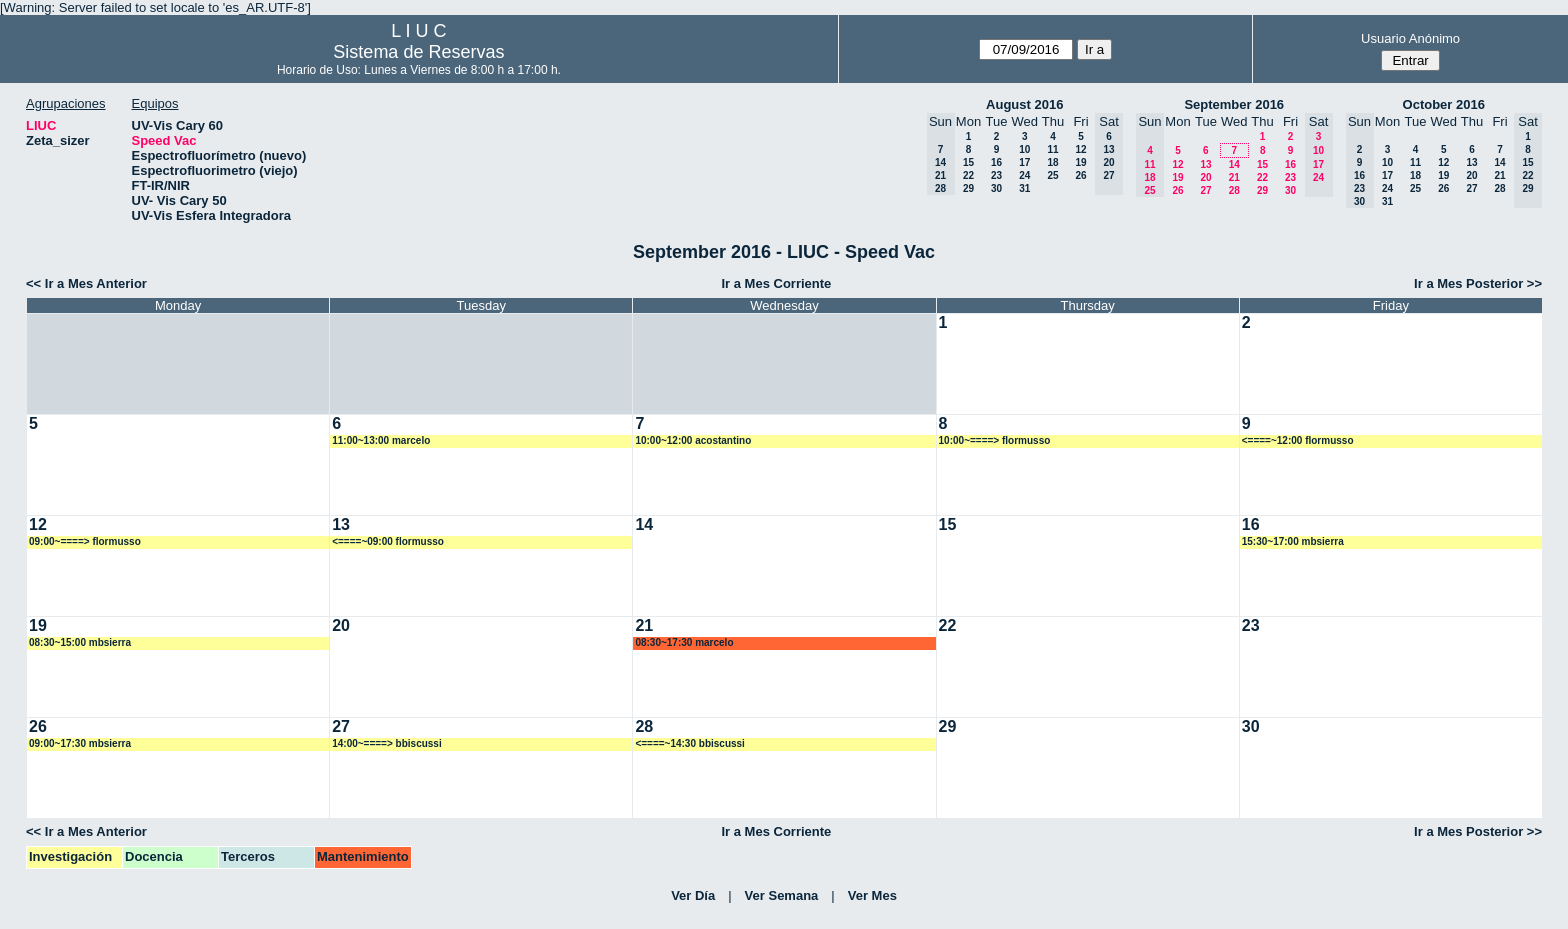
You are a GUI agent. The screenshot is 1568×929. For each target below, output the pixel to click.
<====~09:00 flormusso (388, 541)
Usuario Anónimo (1410, 38)
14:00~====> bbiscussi (387, 743)
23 (996, 175)
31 (1024, 188)
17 (1024, 162)
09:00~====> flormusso (85, 541)
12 (1080, 149)
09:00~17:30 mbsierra (80, 743)
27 (1205, 190)
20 (1205, 177)
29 (968, 188)
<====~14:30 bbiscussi (690, 743)
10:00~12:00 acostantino (693, 440)
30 (996, 188)
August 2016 (1024, 104)
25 (1052, 175)
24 (1024, 175)
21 (1234, 177)
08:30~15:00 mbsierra (80, 642)
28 (1234, 190)
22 (968, 175)
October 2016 (1444, 104)
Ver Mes (872, 895)
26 (1080, 175)
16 (996, 162)
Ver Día (693, 895)
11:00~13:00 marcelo (381, 440)
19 (1080, 162)
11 (1052, 149)
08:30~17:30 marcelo (684, 642)
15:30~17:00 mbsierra (1293, 541)
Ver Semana (782, 895)
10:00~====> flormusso (995, 440)
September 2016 (1234, 104)
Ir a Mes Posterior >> (1478, 283)
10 (1024, 149)
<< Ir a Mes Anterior (86, 283)
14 (1234, 164)
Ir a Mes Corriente (776, 283)
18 (1052, 162)
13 (1205, 164)
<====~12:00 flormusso (1298, 440)
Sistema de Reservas (418, 52)
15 (968, 162)
